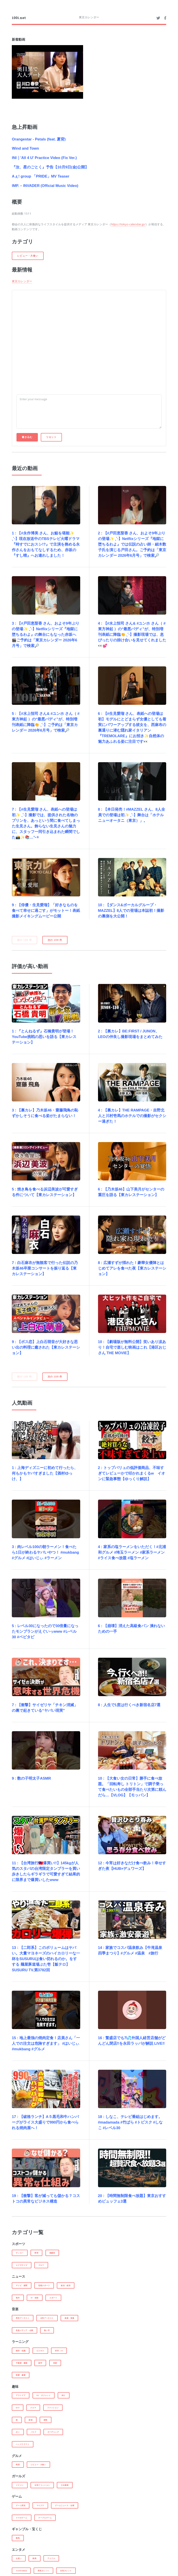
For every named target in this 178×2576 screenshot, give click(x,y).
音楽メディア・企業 (24, 2330)
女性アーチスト (47, 2318)
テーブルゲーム (45, 2518)
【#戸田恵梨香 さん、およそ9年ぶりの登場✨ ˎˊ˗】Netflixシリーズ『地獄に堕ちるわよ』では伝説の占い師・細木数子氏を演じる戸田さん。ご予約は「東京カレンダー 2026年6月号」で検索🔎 (132, 544)
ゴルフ (41, 2265)
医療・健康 (20, 2375)
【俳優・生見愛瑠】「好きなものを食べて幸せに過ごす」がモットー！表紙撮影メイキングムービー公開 (46, 910)
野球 (36, 2253)
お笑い (19, 2558)
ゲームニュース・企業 (64, 2505)
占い (18, 2432)
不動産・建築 (21, 2363)
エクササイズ (21, 2265)
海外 (18, 2298)
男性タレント (43, 2571)
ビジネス (40, 2351)
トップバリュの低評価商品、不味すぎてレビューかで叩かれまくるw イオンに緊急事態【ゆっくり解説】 (131, 1473)
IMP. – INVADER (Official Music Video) (45, 186)
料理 (18, 2464)
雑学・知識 (20, 2351)
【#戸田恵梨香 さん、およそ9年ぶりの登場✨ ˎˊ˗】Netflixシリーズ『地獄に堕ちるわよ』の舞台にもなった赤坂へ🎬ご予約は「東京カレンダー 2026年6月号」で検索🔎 (45, 634)
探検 (45, 2420)
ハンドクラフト (22, 2444)
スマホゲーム (21, 2518)
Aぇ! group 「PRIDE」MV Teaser (40, 176)
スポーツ (53, 2298)
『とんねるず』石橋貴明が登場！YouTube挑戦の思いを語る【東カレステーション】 (44, 1036)
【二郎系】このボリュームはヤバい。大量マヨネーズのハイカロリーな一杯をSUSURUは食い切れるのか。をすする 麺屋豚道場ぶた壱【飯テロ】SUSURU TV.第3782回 (46, 1959)
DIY (17, 2407)
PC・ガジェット (44, 2395)
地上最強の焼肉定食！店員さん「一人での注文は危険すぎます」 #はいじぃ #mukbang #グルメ (46, 2043)
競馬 (18, 2538)
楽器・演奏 (69, 2318)
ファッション (53, 2407)
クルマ (33, 2407)
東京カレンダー (22, 281)
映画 (34, 2558)
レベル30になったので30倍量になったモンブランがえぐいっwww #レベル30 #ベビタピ (45, 1631)
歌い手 (47, 2330)
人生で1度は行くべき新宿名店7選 (132, 1705)
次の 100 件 (55, 940)
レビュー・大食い (27, 255)
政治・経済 (65, 2285)
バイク (34, 2432)
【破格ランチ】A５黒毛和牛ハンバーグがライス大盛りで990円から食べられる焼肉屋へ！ (45, 2122)
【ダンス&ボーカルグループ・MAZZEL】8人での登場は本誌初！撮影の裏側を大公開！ (131, 910)
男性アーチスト (22, 2318)
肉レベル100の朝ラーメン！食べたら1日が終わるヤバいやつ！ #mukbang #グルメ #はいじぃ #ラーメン (45, 1552)
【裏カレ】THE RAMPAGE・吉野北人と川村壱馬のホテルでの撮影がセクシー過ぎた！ (132, 1116)
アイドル (51, 2558)
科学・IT (59, 2351)
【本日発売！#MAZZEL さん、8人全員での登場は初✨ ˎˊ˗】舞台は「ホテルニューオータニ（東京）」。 (131, 815)
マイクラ (40, 2505)
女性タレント (66, 2571)
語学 (40, 2363)
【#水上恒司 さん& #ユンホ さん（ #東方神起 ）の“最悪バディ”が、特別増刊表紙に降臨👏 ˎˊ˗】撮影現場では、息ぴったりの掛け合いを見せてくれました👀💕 (132, 634)
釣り (63, 2395)
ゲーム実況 (20, 2505)
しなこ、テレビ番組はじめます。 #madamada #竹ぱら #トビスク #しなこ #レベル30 (130, 2122)
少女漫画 (64, 2485)
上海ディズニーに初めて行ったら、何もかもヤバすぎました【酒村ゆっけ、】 (45, 1473)
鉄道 (31, 2420)
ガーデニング (53, 2432)
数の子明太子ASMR (34, 1778)
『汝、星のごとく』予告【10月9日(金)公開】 (50, 167)
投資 (55, 2363)
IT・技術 (35, 2298)
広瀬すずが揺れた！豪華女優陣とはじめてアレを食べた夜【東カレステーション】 (132, 1268)
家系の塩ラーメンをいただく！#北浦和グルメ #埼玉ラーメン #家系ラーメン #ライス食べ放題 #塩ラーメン (132, 1552)
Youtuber (21, 2571)
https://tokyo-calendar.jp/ (128, 224)
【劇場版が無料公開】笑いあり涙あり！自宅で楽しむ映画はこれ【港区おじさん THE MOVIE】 (132, 1347)
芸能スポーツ (44, 2285)
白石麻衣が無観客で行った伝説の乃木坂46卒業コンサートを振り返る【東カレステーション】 (45, 1268)
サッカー (19, 2253)
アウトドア (20, 2395)
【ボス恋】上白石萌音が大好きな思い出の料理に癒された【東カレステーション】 (46, 1347)
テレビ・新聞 (21, 2285)
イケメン (19, 2485)
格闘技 (52, 2253)
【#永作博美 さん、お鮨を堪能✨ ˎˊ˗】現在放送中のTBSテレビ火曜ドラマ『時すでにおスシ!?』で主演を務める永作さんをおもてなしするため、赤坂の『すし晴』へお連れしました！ (46, 544)
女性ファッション (42, 2485)
